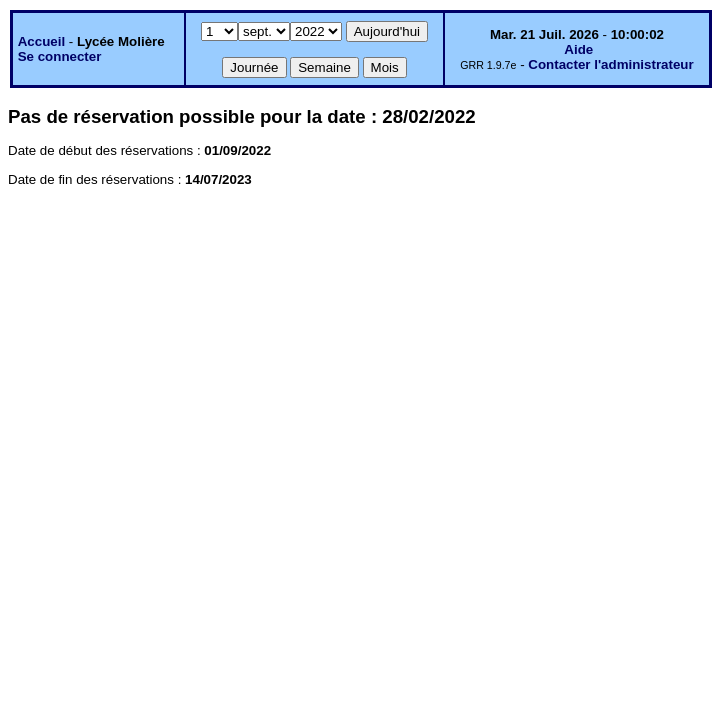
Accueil (41, 41)
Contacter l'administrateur (610, 64)
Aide (578, 49)
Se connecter (60, 56)
